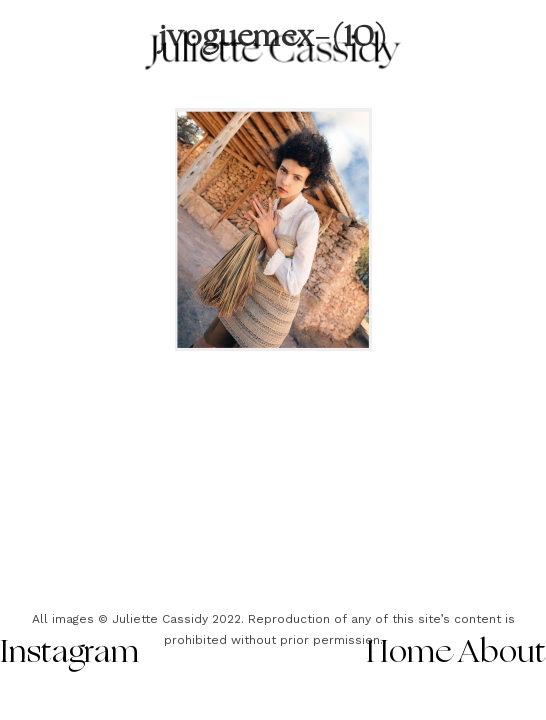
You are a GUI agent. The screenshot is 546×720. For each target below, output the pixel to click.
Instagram (69, 654)
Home (409, 654)
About (502, 654)
